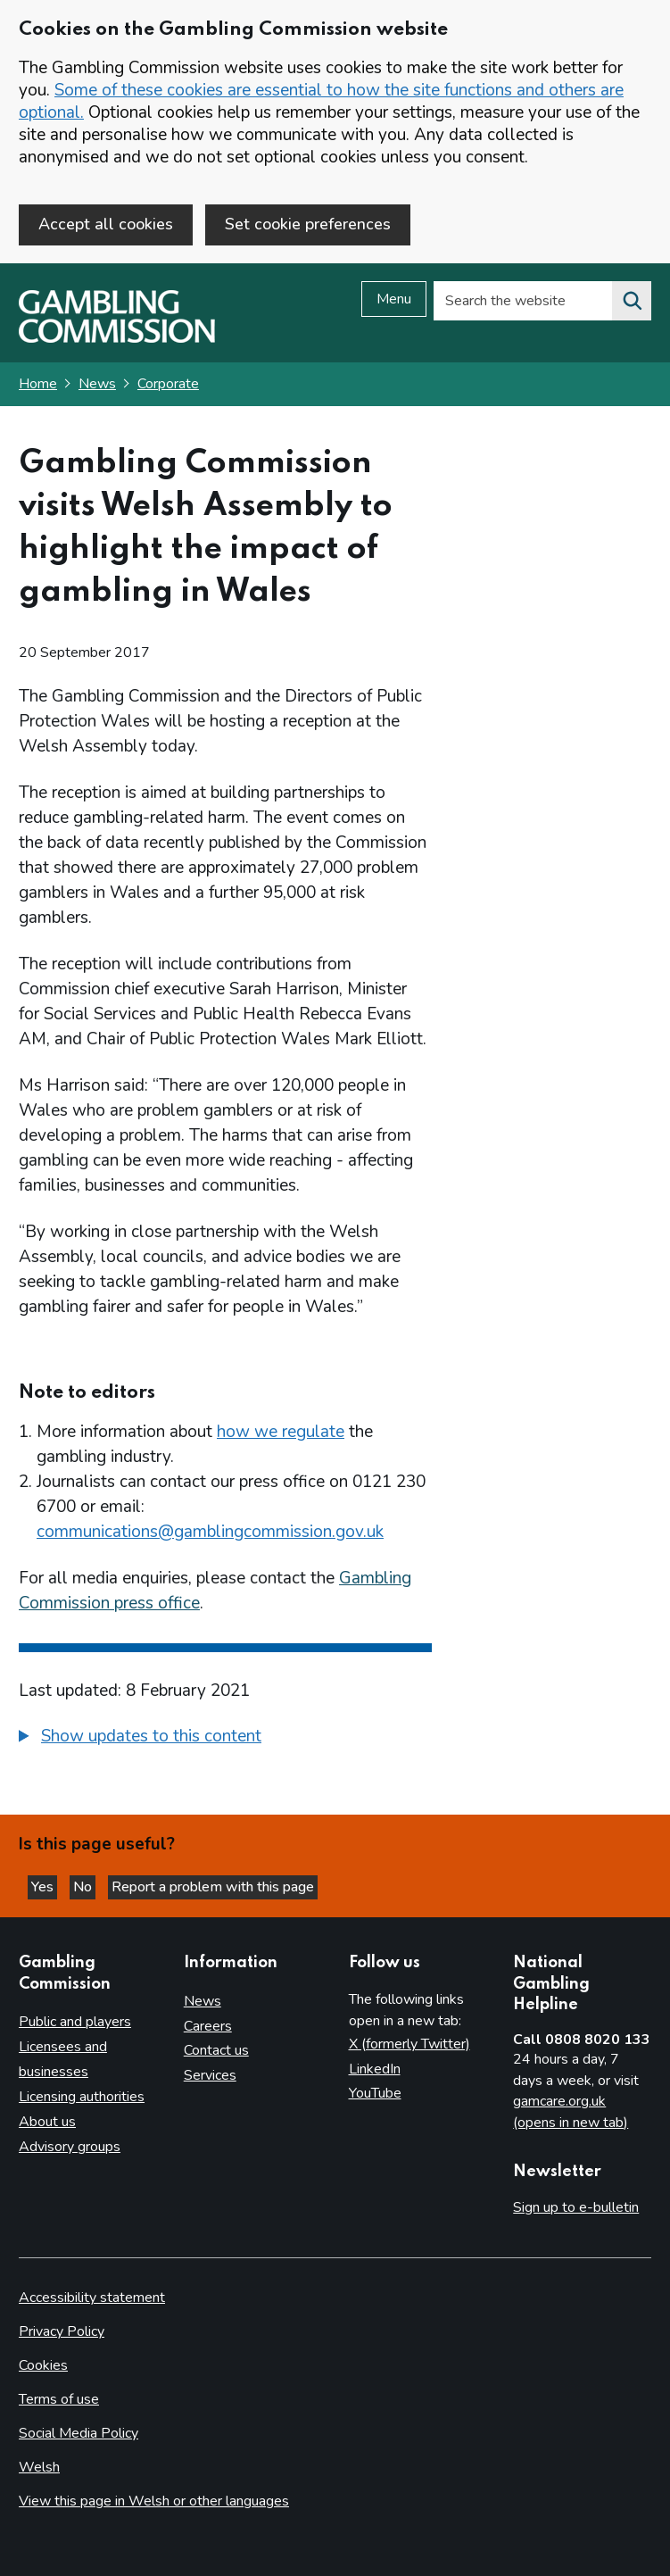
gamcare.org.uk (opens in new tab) (570, 2111)
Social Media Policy (78, 2433)
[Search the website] (631, 300)
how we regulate (280, 1431)
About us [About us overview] (47, 2121)
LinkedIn (375, 2069)
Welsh (39, 2467)
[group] (225, 1738)
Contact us (216, 2050)
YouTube (375, 2093)
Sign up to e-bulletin (576, 2207)
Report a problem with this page (213, 1887)
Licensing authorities (82, 2097)
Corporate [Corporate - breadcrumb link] (168, 384)
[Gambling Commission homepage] (117, 338)
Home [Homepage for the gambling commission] (38, 384)
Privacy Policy (61, 2331)
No (84, 1887)
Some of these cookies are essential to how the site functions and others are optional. (321, 101)
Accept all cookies (105, 224)
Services (210, 2075)
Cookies (43, 2365)
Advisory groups (69, 2146)
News (97, 384)
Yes (44, 1887)
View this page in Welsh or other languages (154, 2501)
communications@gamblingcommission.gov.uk (210, 1531)
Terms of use (59, 2399)
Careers (208, 2026)
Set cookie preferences (308, 224)
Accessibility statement (92, 2297)
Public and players (75, 2022)
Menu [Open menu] (393, 299)
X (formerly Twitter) (409, 2044)
